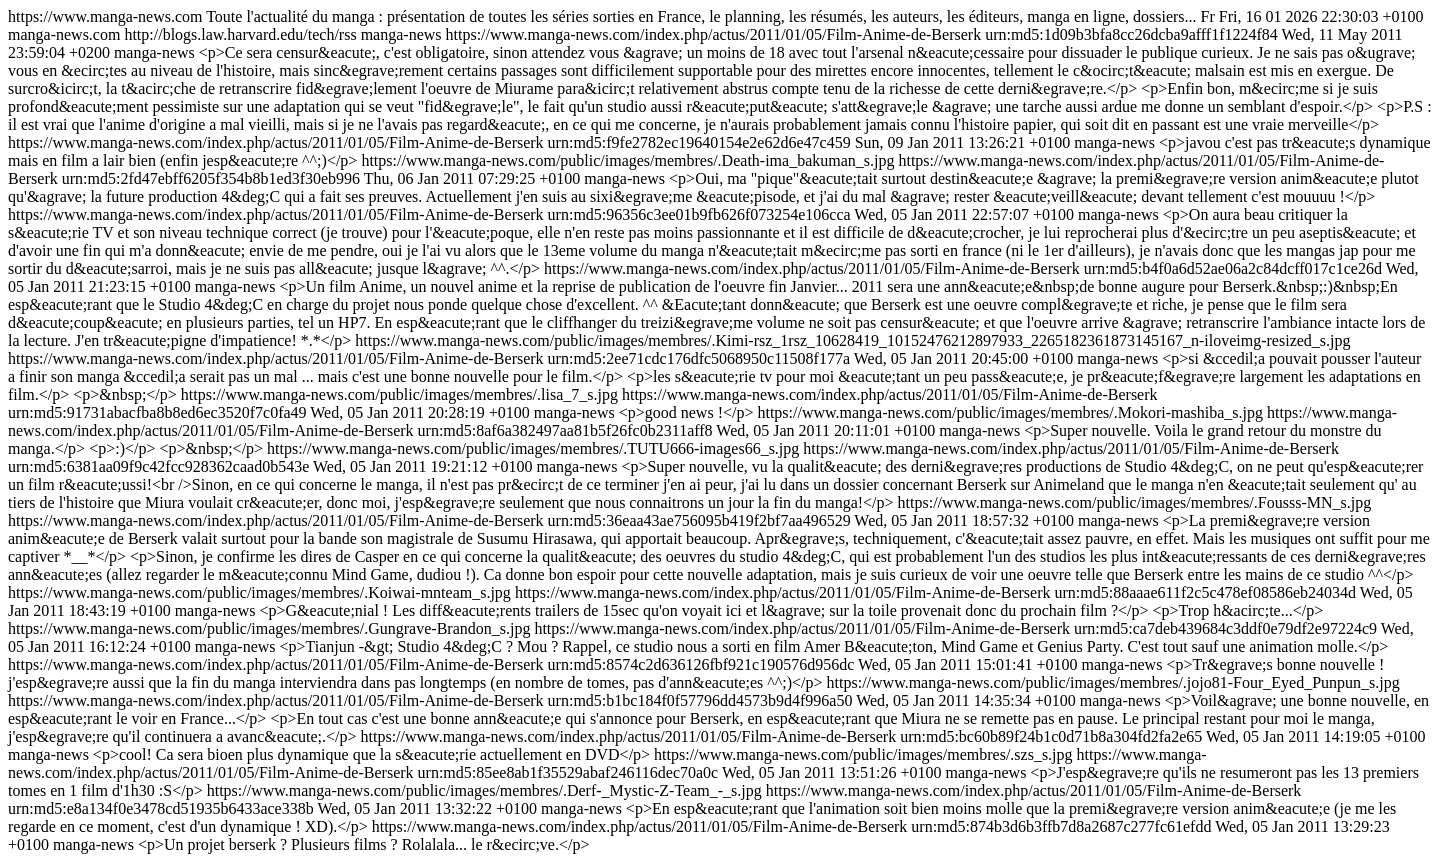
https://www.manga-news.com (720, 430)
